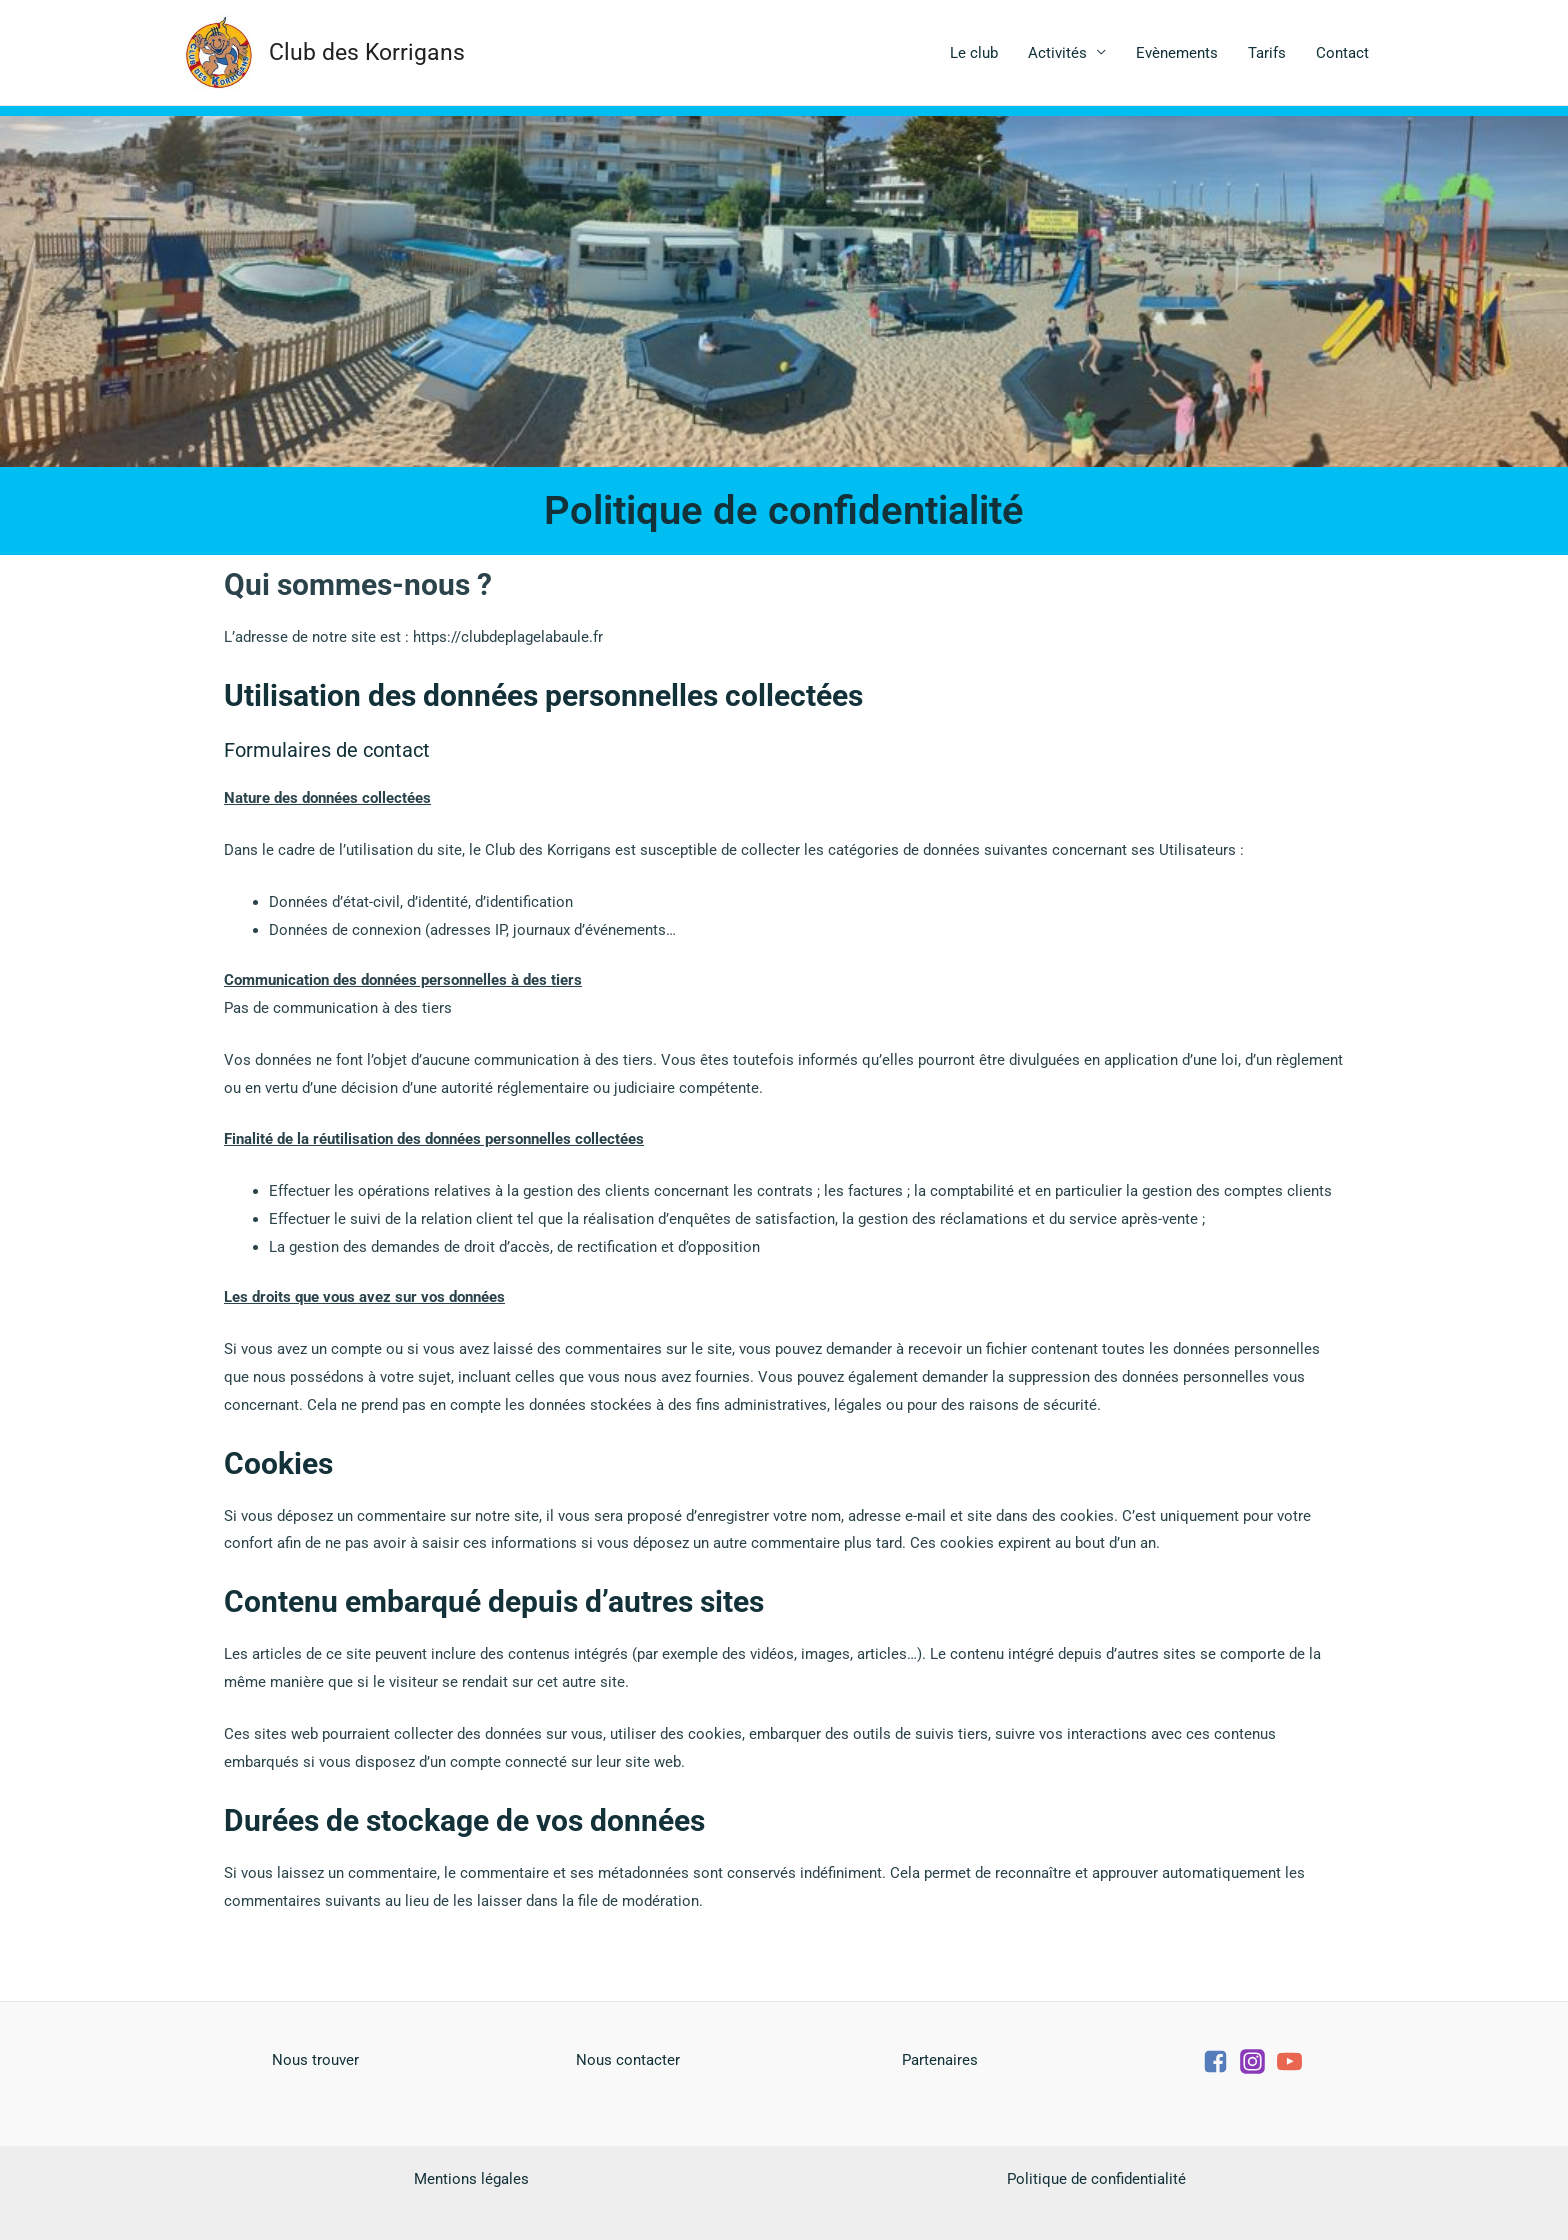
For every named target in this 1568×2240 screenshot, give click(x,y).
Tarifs (1267, 53)
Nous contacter (628, 2060)
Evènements (1177, 53)
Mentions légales (471, 2179)
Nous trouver (315, 2060)
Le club (974, 53)
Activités (1057, 53)
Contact (1342, 53)
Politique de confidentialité (1096, 2179)
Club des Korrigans (367, 52)
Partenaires (940, 2060)
